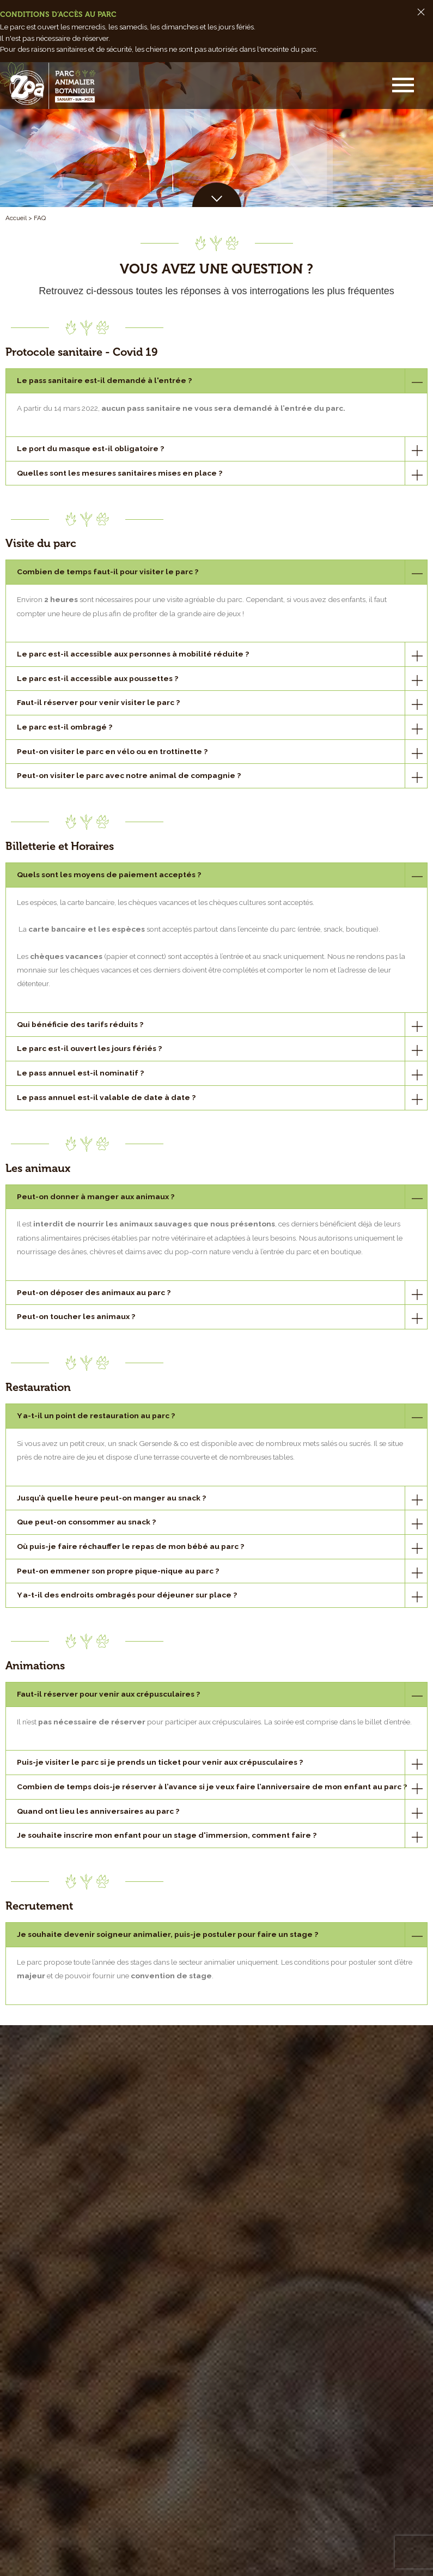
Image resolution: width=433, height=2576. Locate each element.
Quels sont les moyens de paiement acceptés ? (109, 874)
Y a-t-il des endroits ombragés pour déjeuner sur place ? (127, 1594)
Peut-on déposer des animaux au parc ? (93, 1292)
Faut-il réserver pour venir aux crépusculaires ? (108, 1694)
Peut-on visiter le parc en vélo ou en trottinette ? (112, 751)
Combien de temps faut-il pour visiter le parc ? (107, 571)
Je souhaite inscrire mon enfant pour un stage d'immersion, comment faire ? (166, 1835)
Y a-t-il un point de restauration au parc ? (96, 1415)
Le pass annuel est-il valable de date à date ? (106, 1097)
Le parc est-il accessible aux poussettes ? (97, 678)
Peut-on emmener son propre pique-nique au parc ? (118, 1570)
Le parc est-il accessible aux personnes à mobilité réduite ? (133, 653)
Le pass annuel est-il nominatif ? (80, 1072)
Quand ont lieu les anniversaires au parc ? (98, 1811)
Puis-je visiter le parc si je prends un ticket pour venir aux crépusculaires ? (160, 1762)
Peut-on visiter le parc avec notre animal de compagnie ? (129, 775)
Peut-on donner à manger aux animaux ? (95, 1196)
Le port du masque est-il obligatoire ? (90, 448)
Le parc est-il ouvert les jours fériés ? (89, 1048)
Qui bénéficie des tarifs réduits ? (80, 1024)
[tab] (216, 381)
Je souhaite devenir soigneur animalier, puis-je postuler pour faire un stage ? (167, 1934)
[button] (404, 86)
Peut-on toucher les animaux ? (76, 1316)
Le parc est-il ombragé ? (64, 726)
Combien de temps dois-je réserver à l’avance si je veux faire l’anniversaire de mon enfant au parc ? (212, 1786)
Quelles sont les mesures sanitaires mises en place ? (119, 473)
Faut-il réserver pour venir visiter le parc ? (98, 702)
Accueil (16, 218)
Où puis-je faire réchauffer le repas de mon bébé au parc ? (130, 1546)
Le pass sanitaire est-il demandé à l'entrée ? (104, 380)
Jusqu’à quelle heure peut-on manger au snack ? (111, 1497)
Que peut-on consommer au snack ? (86, 1521)
